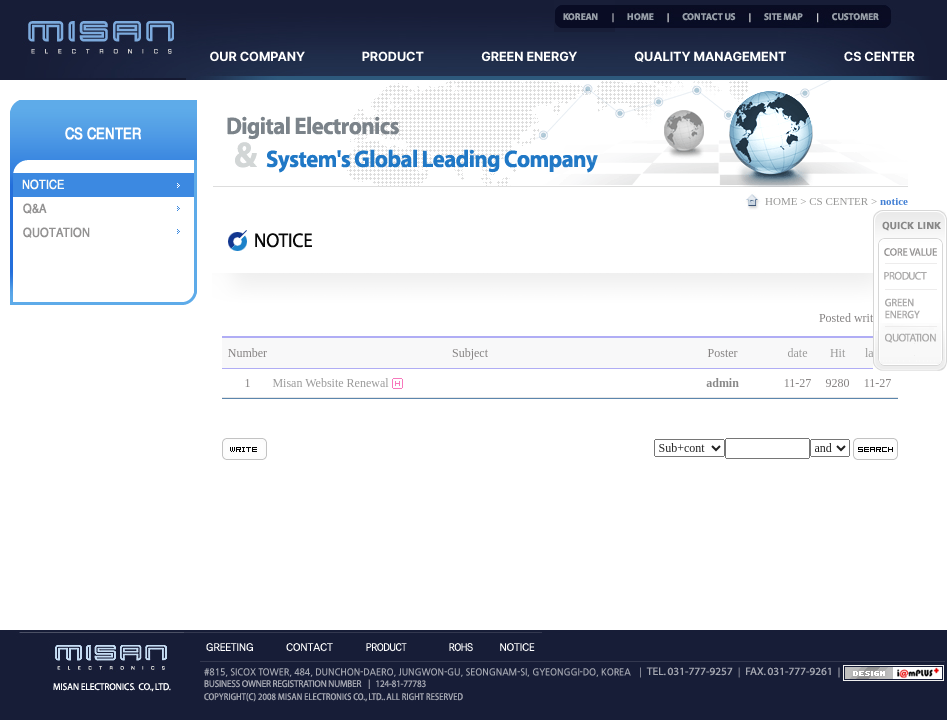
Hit (837, 353)
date (798, 353)
